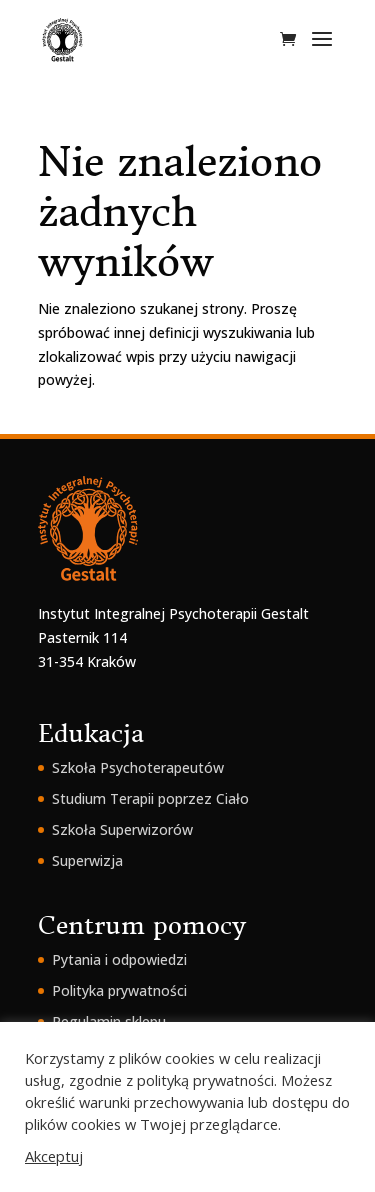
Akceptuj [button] (54, 1156)
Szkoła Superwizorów (122, 829)
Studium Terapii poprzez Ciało (150, 798)
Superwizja (87, 860)
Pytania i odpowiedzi (119, 959)
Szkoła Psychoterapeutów (138, 767)
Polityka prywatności (119, 990)
